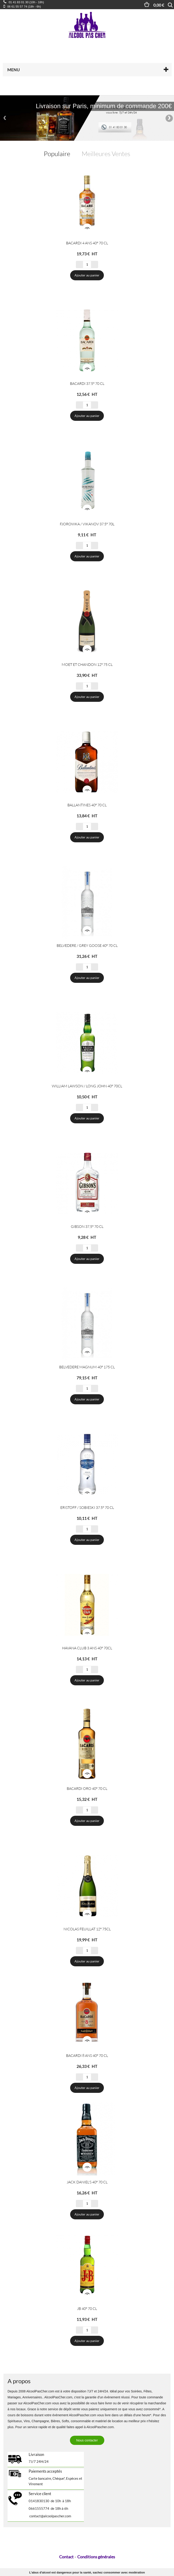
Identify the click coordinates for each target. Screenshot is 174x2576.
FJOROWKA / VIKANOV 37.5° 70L (87, 524)
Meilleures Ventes (106, 153)
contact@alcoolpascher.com (50, 2516)
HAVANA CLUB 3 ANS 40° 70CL (87, 1648)
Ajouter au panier (87, 275)
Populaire (57, 153)
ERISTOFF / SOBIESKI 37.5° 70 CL (87, 1507)
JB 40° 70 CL (87, 2308)
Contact (66, 2556)
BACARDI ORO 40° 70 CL (87, 1788)
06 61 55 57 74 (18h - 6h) (24, 6)
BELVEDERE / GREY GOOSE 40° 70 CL (87, 945)
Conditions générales (96, 2556)
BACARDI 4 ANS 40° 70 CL (87, 243)
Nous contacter (87, 2440)
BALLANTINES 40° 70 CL (87, 805)
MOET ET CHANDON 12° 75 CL (87, 664)
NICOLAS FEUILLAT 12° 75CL (87, 1929)
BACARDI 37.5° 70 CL (87, 383)
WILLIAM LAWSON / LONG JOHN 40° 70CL (87, 1086)
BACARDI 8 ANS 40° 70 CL (87, 2055)
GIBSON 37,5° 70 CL (87, 1226)
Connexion (87, 59)
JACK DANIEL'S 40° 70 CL (87, 2182)
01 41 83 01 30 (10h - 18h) (26, 2)
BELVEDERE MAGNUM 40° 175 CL (87, 1367)
